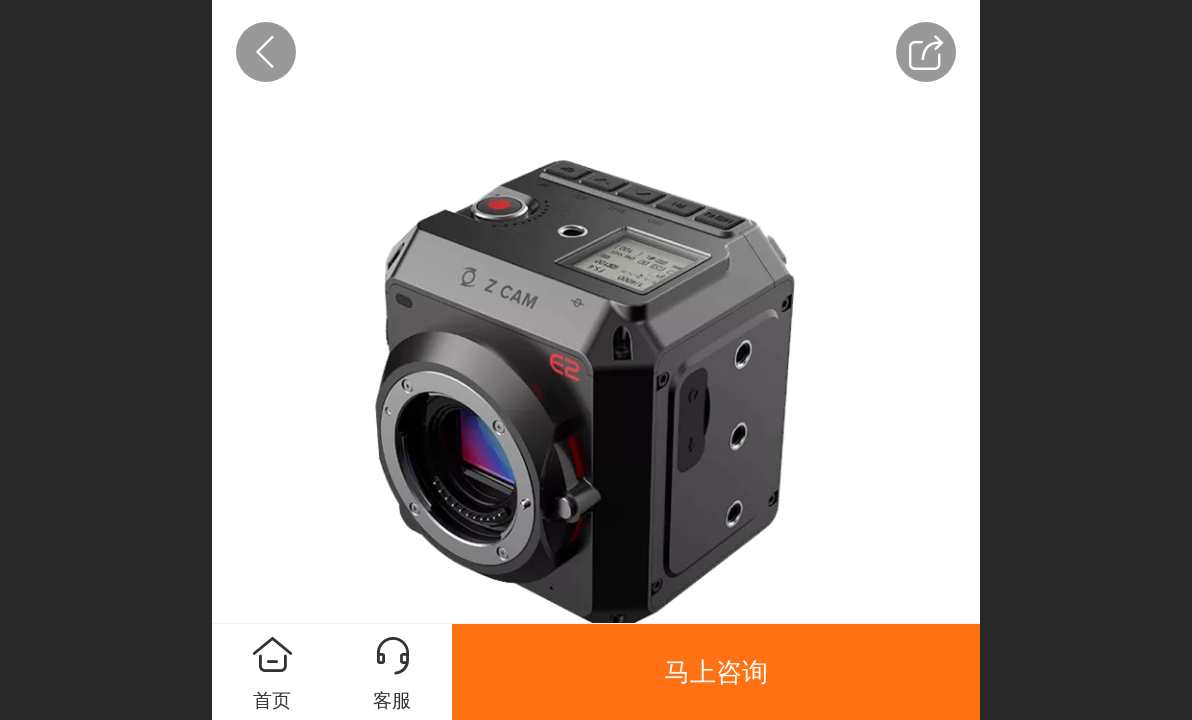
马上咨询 (716, 672)
